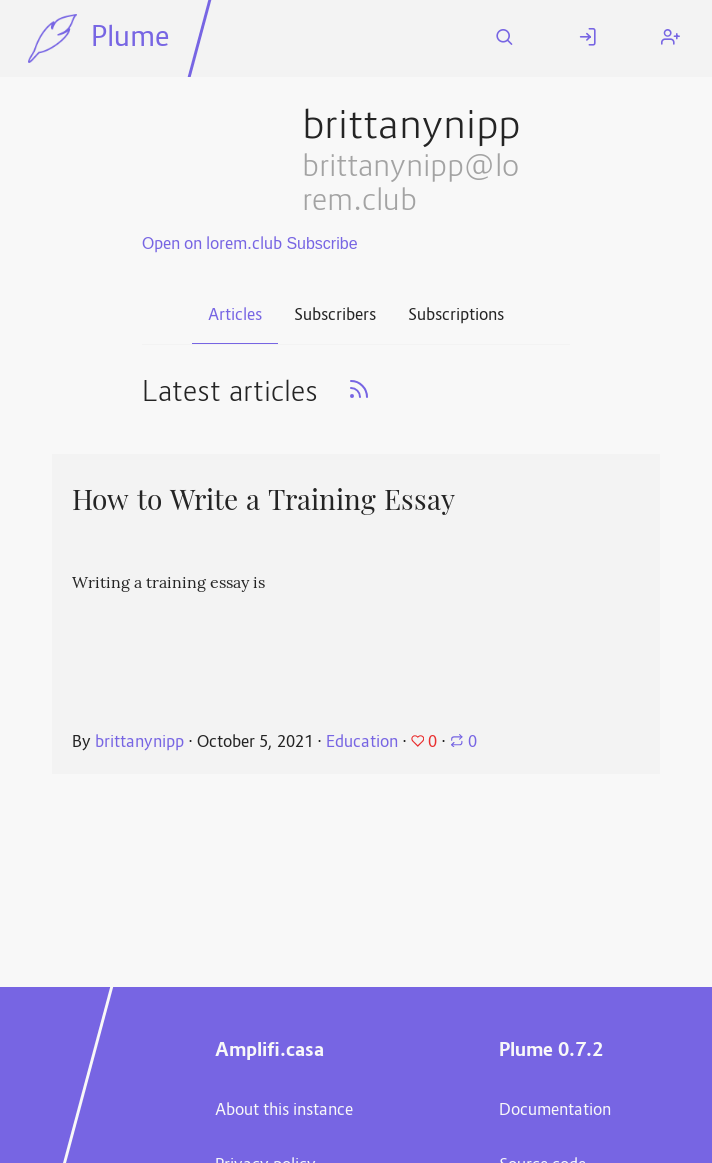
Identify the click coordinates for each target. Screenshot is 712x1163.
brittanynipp (139, 743)
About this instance (284, 1111)
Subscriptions (456, 316)
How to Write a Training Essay (263, 500)
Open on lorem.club (212, 245)
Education (362, 743)
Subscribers (335, 316)
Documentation (555, 1111)
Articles (235, 316)
